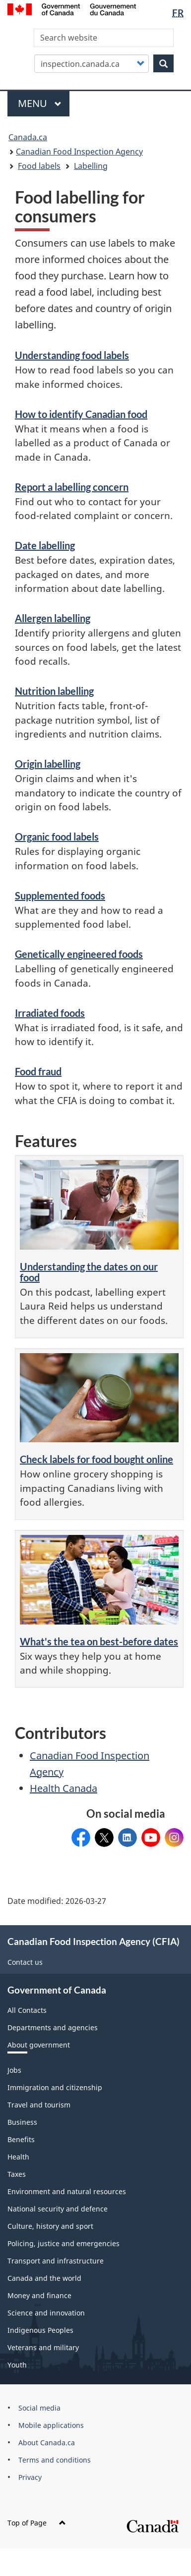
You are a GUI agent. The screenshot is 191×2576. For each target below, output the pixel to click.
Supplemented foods (60, 895)
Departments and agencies (52, 2027)
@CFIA (150, 1834)
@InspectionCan (104, 1834)
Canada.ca (27, 137)
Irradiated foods (50, 1013)
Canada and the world (44, 2278)
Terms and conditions (54, 2460)
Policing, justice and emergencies (63, 2243)
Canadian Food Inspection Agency (79, 151)
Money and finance (39, 2295)
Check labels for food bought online (96, 1459)
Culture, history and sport (50, 2226)
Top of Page (36, 2522)
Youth (17, 2364)
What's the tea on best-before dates (99, 1641)
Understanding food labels (72, 355)
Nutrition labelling (54, 691)
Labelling (91, 165)
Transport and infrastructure (55, 2260)
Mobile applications (51, 2425)
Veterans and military (43, 2347)
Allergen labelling (52, 618)
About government (38, 2045)
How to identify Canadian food (81, 414)
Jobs (14, 2070)
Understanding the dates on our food (89, 1272)
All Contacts (27, 2010)
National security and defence (57, 2208)
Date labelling (45, 545)
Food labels (39, 165)
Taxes (16, 2174)
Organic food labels (57, 836)
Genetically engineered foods (79, 954)
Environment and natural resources (66, 2191)
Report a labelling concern (71, 487)
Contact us (25, 1962)
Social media (39, 2408)
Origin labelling (47, 764)
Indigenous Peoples (40, 2330)
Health (18, 2156)
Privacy (30, 2477)
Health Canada (63, 1788)
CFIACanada (80, 1834)
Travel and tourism (38, 2104)
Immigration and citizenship (54, 2087)
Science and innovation (46, 2312)
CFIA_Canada (174, 1834)
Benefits (21, 2139)
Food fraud (38, 1071)
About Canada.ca (46, 2442)
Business (22, 2122)
